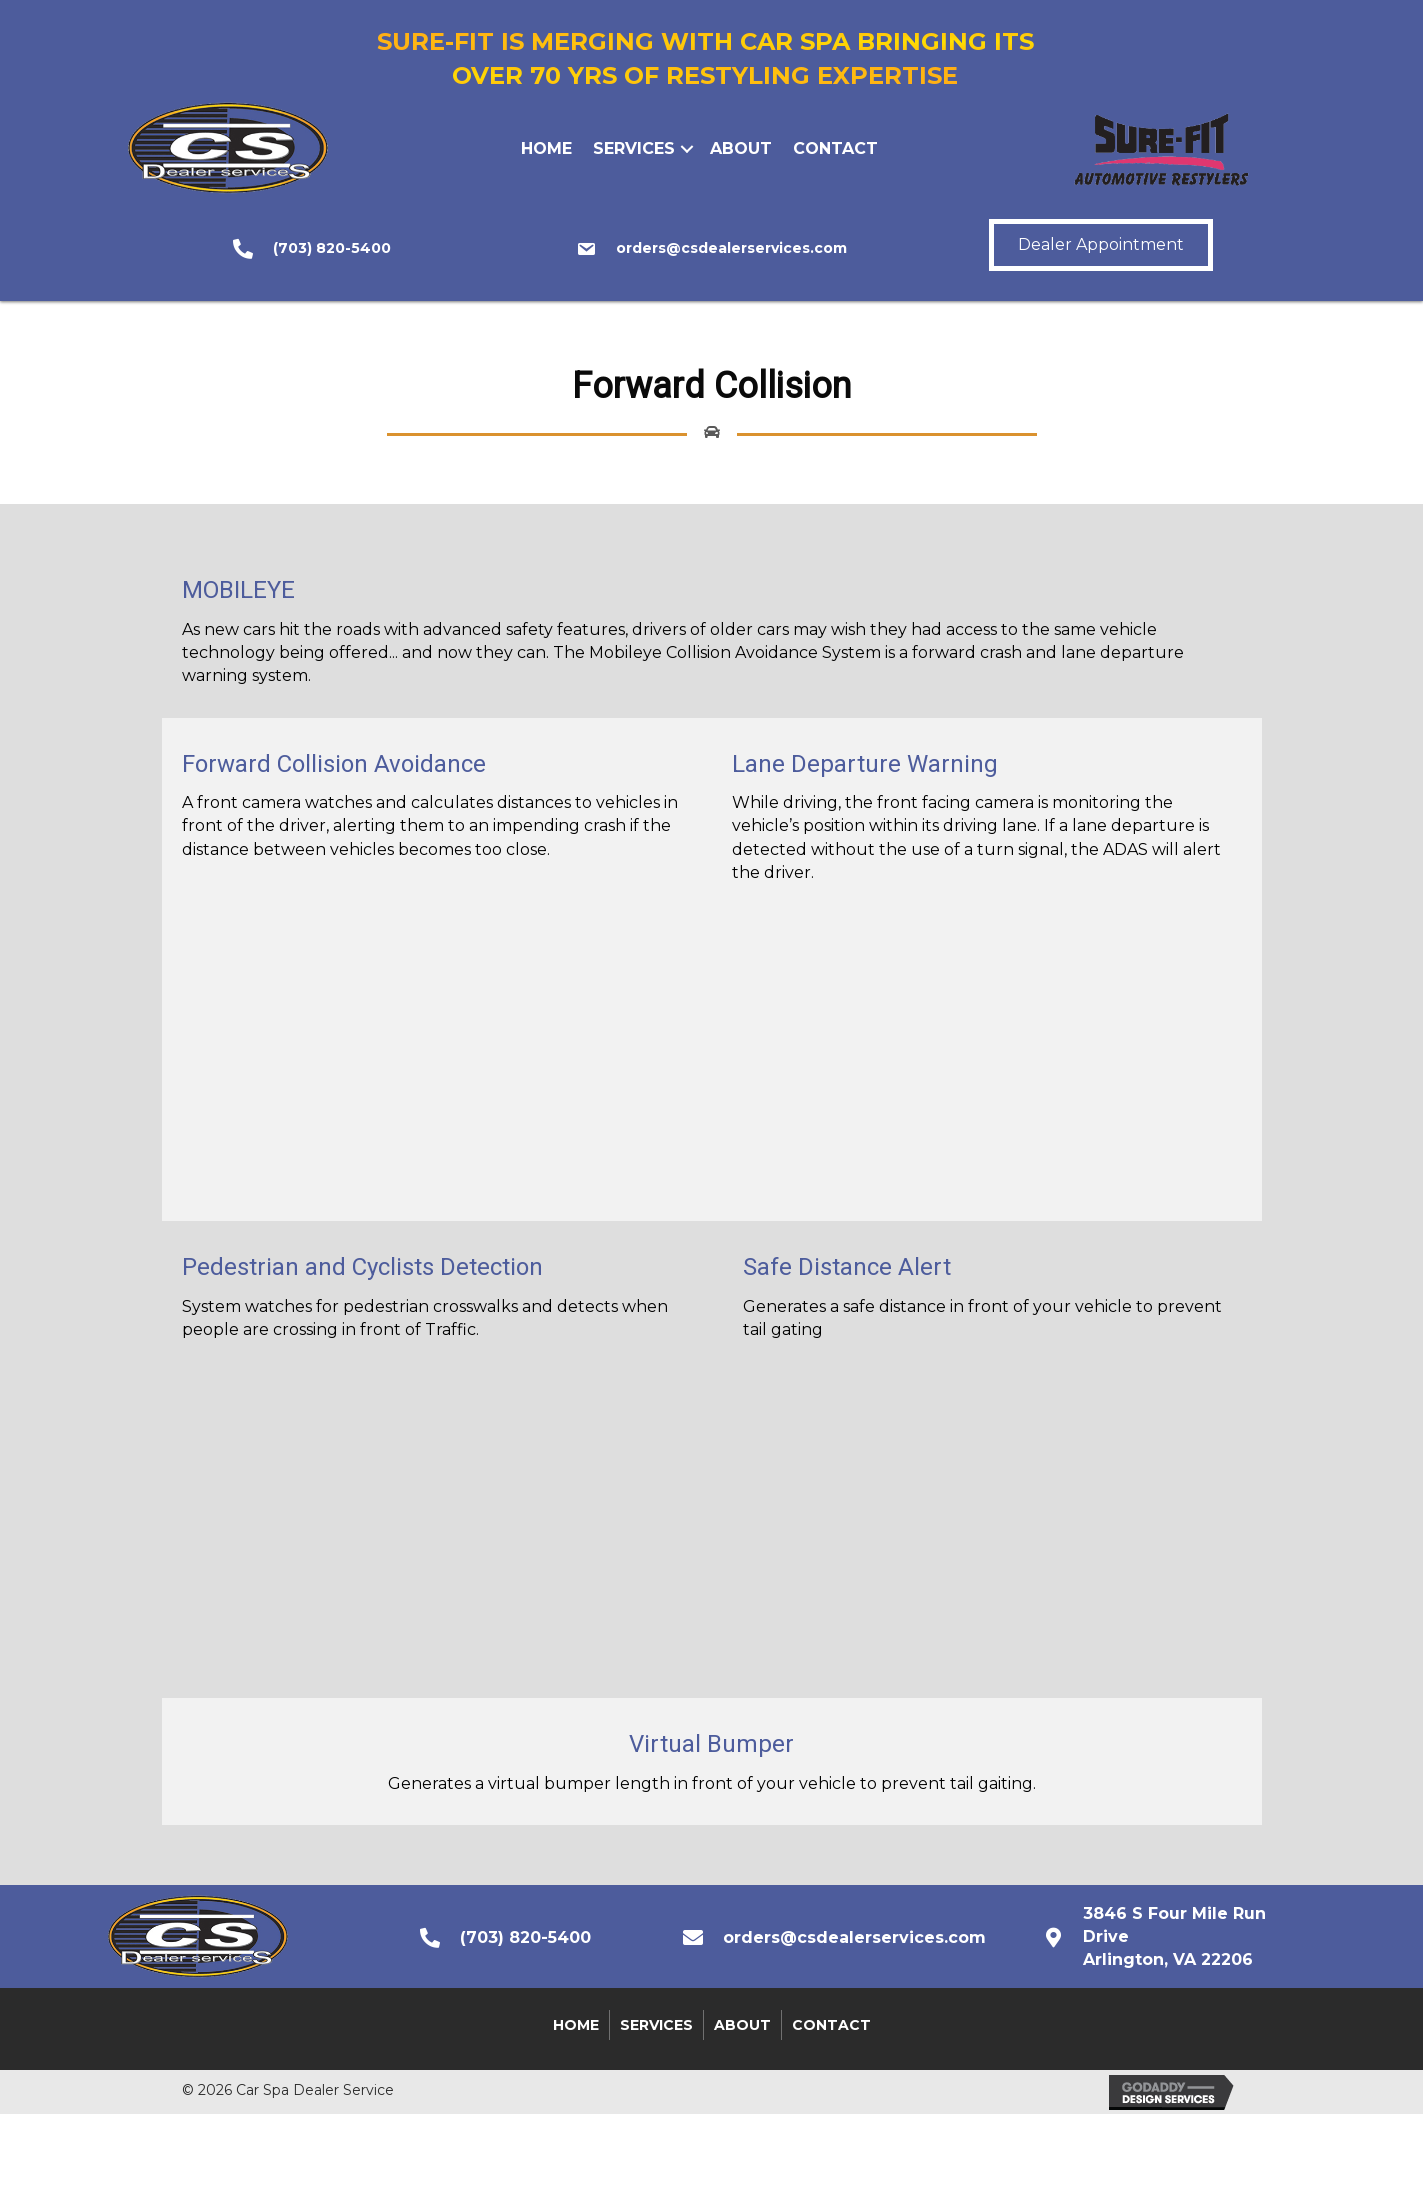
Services (634, 148)
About (741, 148)
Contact (835, 148)
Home (546, 148)
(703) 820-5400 (332, 248)
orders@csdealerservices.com (731, 248)
